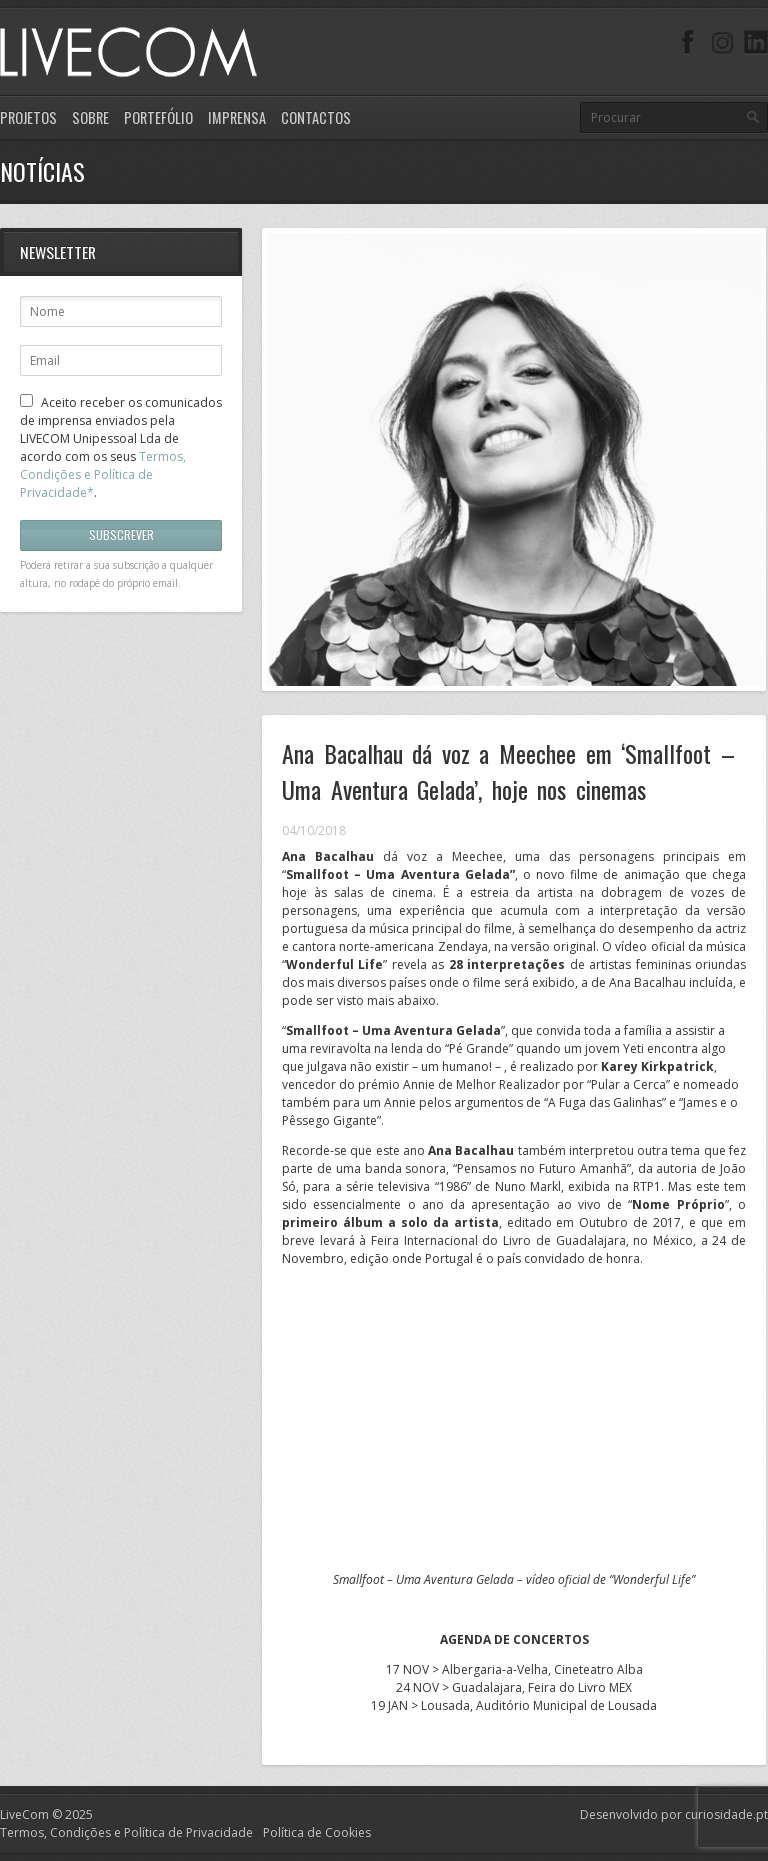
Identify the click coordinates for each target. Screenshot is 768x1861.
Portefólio (158, 117)
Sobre (90, 117)
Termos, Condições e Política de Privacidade (126, 1832)
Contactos (316, 117)
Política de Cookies (317, 1832)
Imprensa (237, 117)
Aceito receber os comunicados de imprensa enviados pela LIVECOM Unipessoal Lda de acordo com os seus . (121, 447)
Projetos (28, 117)
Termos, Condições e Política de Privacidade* (103, 474)
